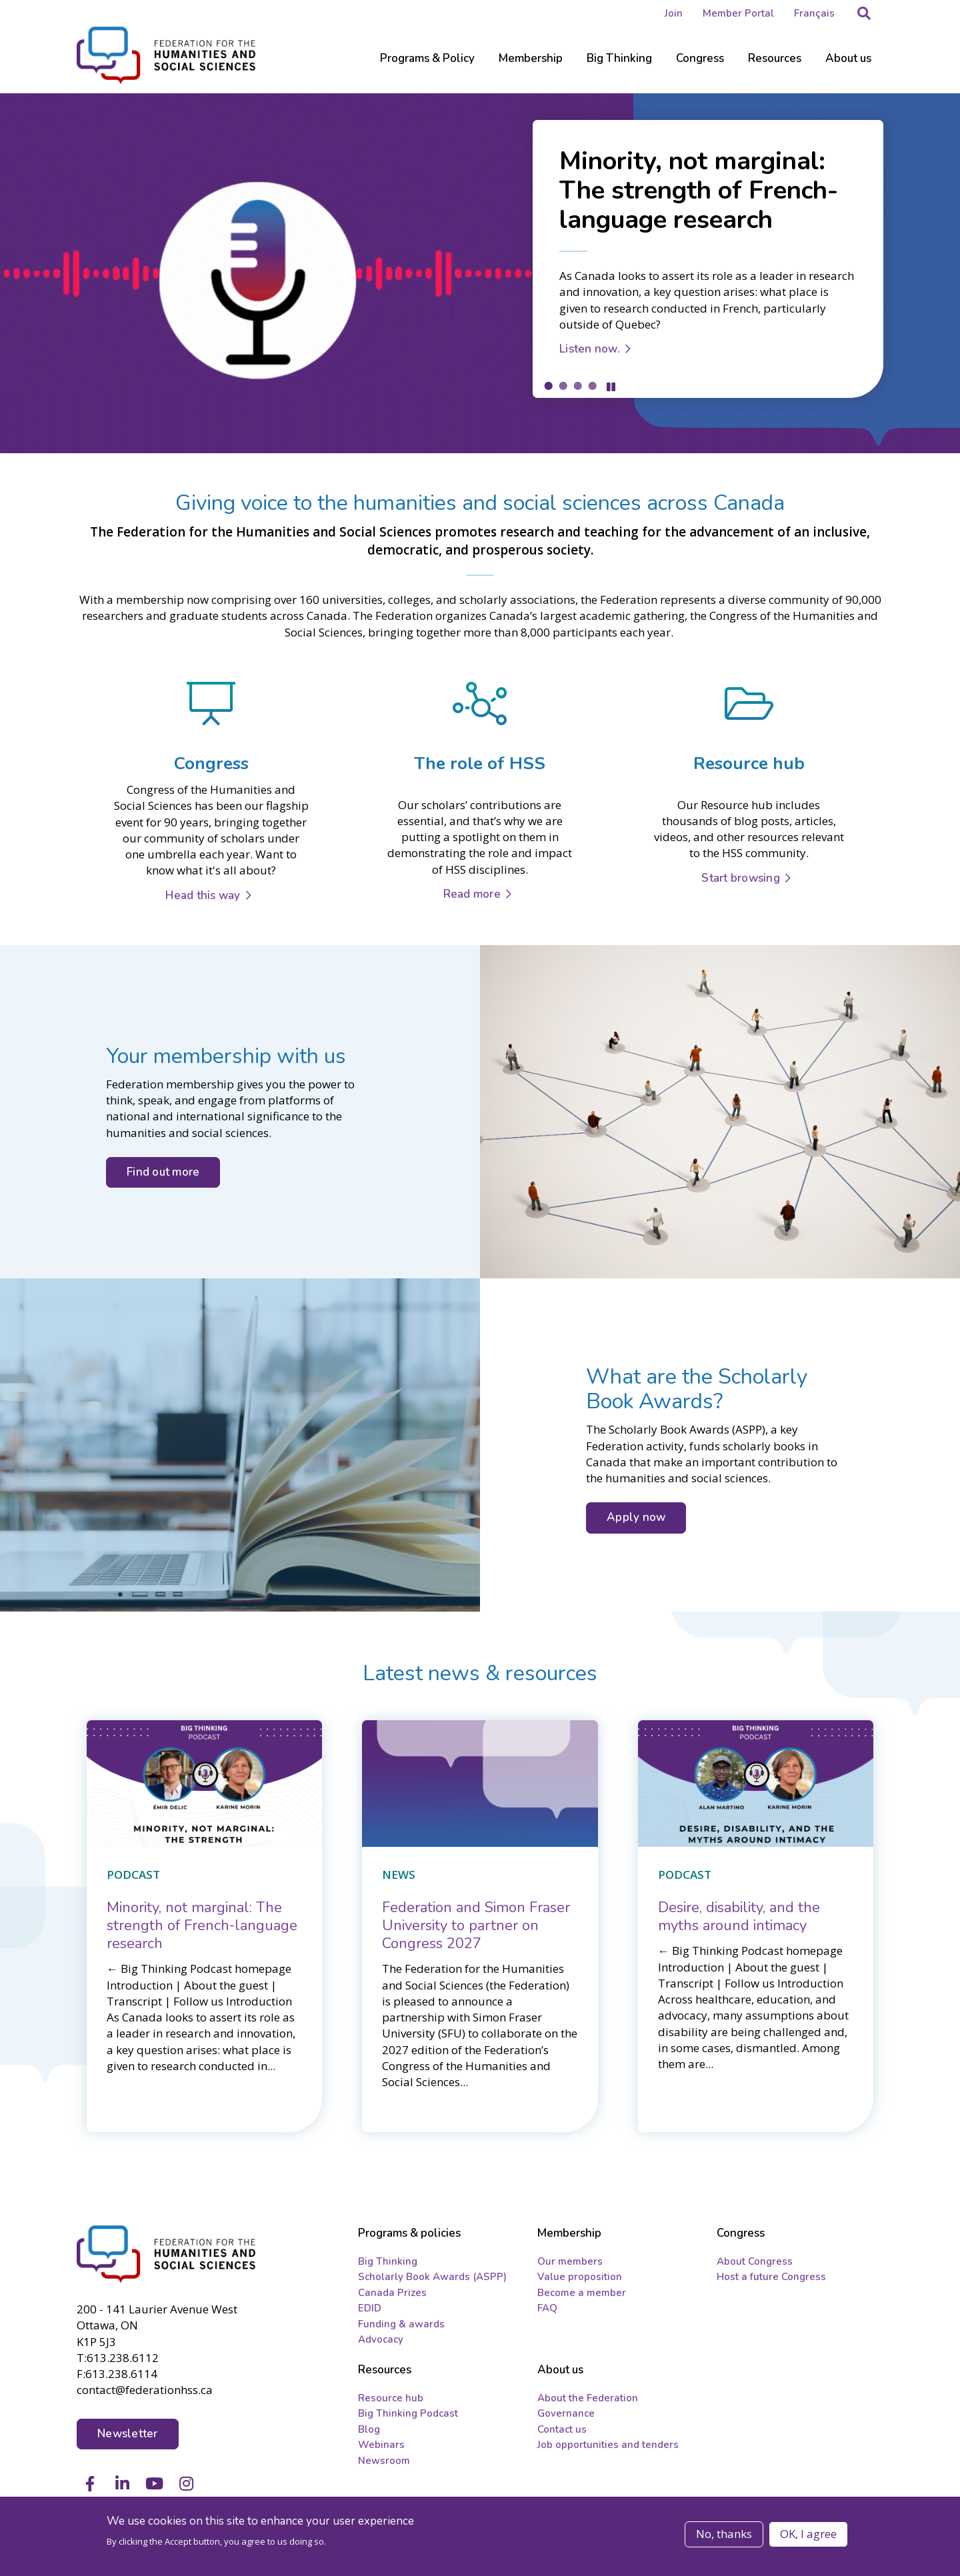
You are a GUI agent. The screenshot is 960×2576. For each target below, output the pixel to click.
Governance (566, 2413)
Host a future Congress (771, 2276)
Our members (570, 2261)
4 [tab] (592, 385)
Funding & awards (401, 2324)
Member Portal (738, 13)
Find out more (163, 1172)
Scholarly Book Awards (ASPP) (432, 2276)
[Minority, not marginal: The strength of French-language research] (202, 1925)
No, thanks (724, 2533)
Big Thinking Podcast (408, 2413)
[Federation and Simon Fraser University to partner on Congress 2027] (476, 1925)
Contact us (562, 2429)
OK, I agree (808, 2533)
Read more (472, 894)
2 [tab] (562, 385)
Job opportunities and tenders (608, 2444)
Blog (369, 2429)
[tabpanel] (480, 273)
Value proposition (579, 2276)
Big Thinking (387, 2261)
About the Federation (587, 2398)
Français (814, 13)
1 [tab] (548, 385)
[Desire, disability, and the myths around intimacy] (739, 1916)
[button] (864, 13)
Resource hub (390, 2398)
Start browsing (740, 878)
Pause (611, 387)
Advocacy (380, 2339)
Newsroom (384, 2460)
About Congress (755, 2261)
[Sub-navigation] (427, 66)
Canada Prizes (392, 2292)
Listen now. (589, 349)
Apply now (636, 1517)
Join (674, 13)
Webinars (381, 2444)
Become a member (581, 2292)
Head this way (202, 895)
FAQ (547, 2308)
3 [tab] (577, 385)
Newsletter (127, 2433)
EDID (369, 2308)
